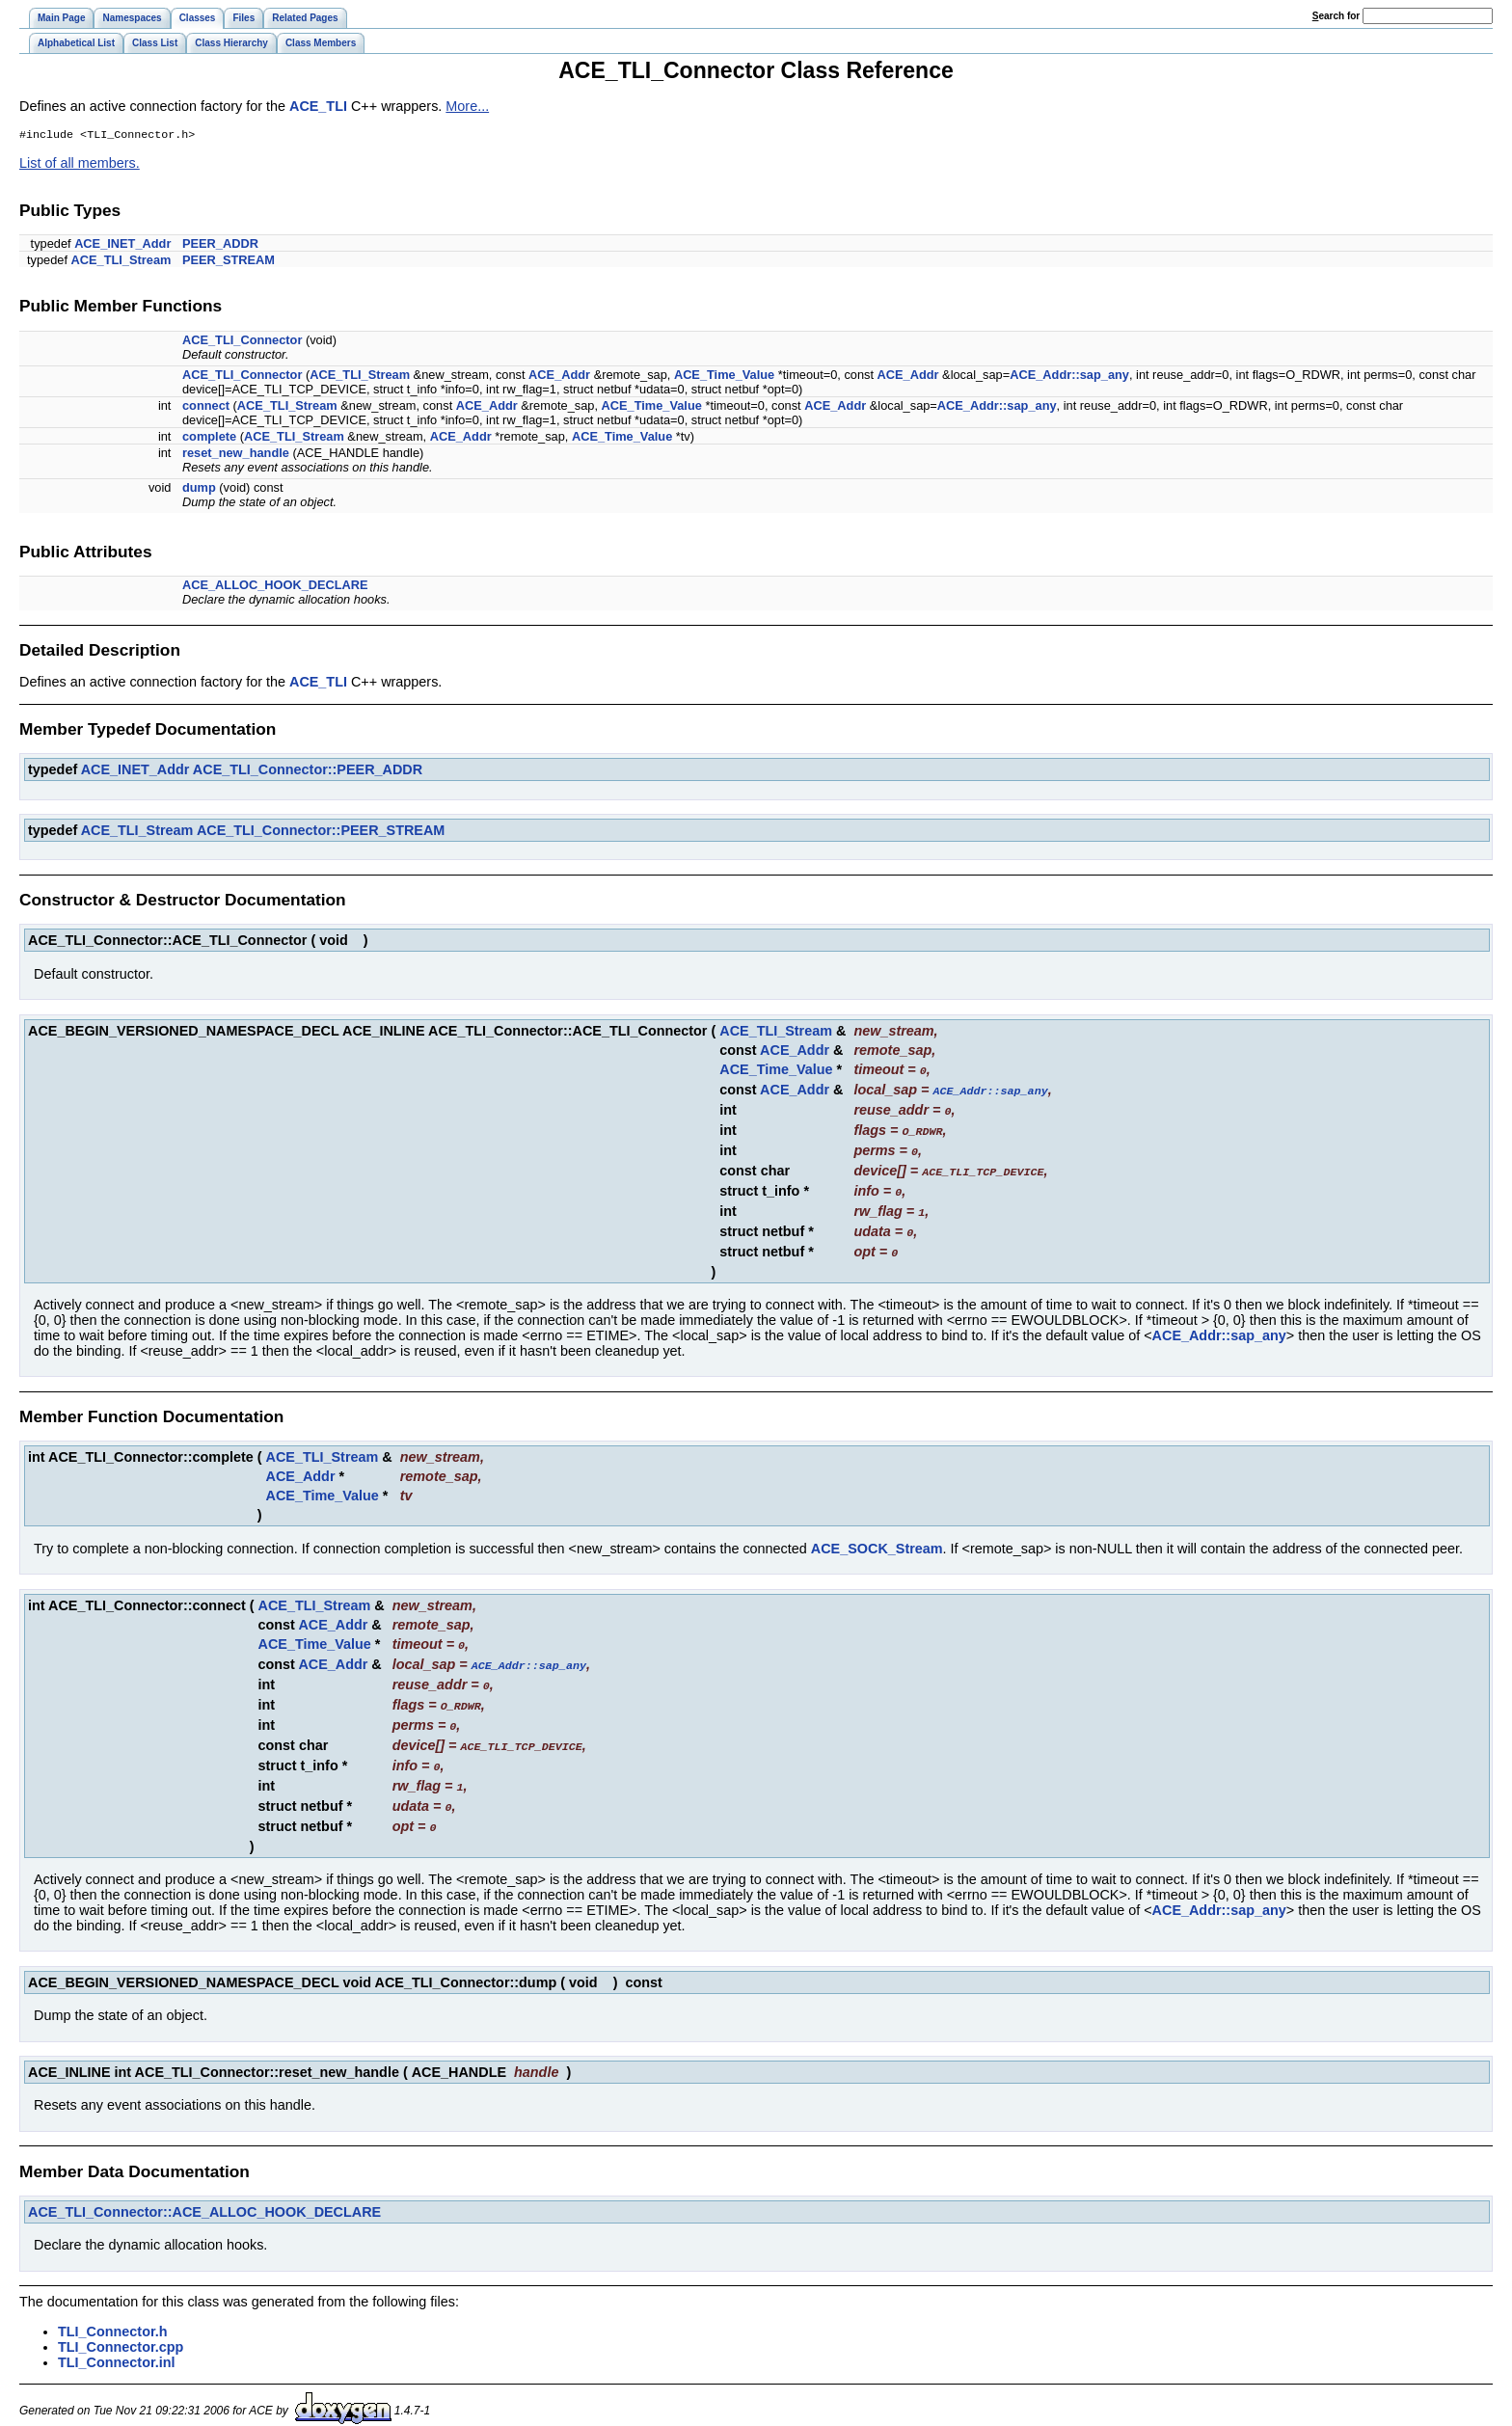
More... (467, 106)
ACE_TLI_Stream (121, 262)
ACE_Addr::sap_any (1069, 376)
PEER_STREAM (228, 262)
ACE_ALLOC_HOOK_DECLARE (275, 587)
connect (206, 407)
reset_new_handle (235, 454)
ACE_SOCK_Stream (877, 1541)
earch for (1336, 16)
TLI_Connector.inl (117, 2345)
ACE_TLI (318, 106)
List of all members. (79, 165)
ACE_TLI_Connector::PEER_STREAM (321, 832)
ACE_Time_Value (724, 376)
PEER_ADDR (220, 245)
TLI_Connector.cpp (120, 2329)
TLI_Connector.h (113, 2314)
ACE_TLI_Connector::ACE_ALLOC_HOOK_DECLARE (204, 2194)
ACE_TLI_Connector (242, 342)
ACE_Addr (559, 376)
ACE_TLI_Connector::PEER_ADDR (307, 771)
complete (209, 438)
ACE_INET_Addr (122, 245)
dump (199, 489)
